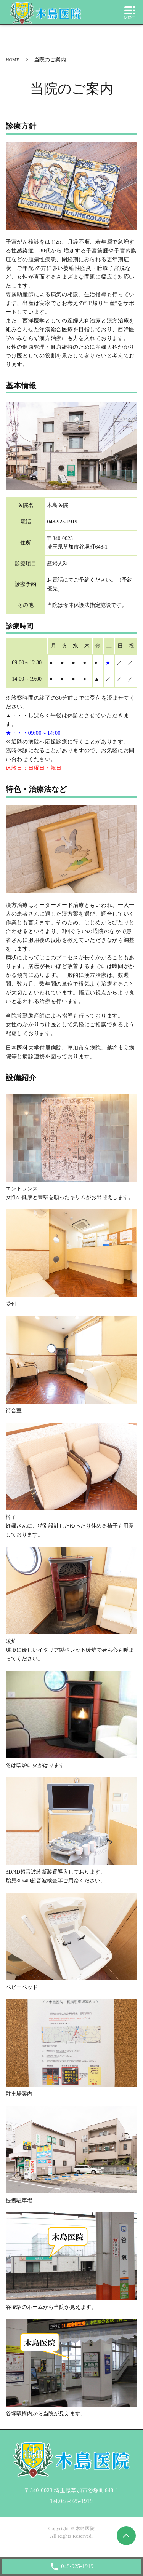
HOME (12, 59)
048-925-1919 (76, 2501)
